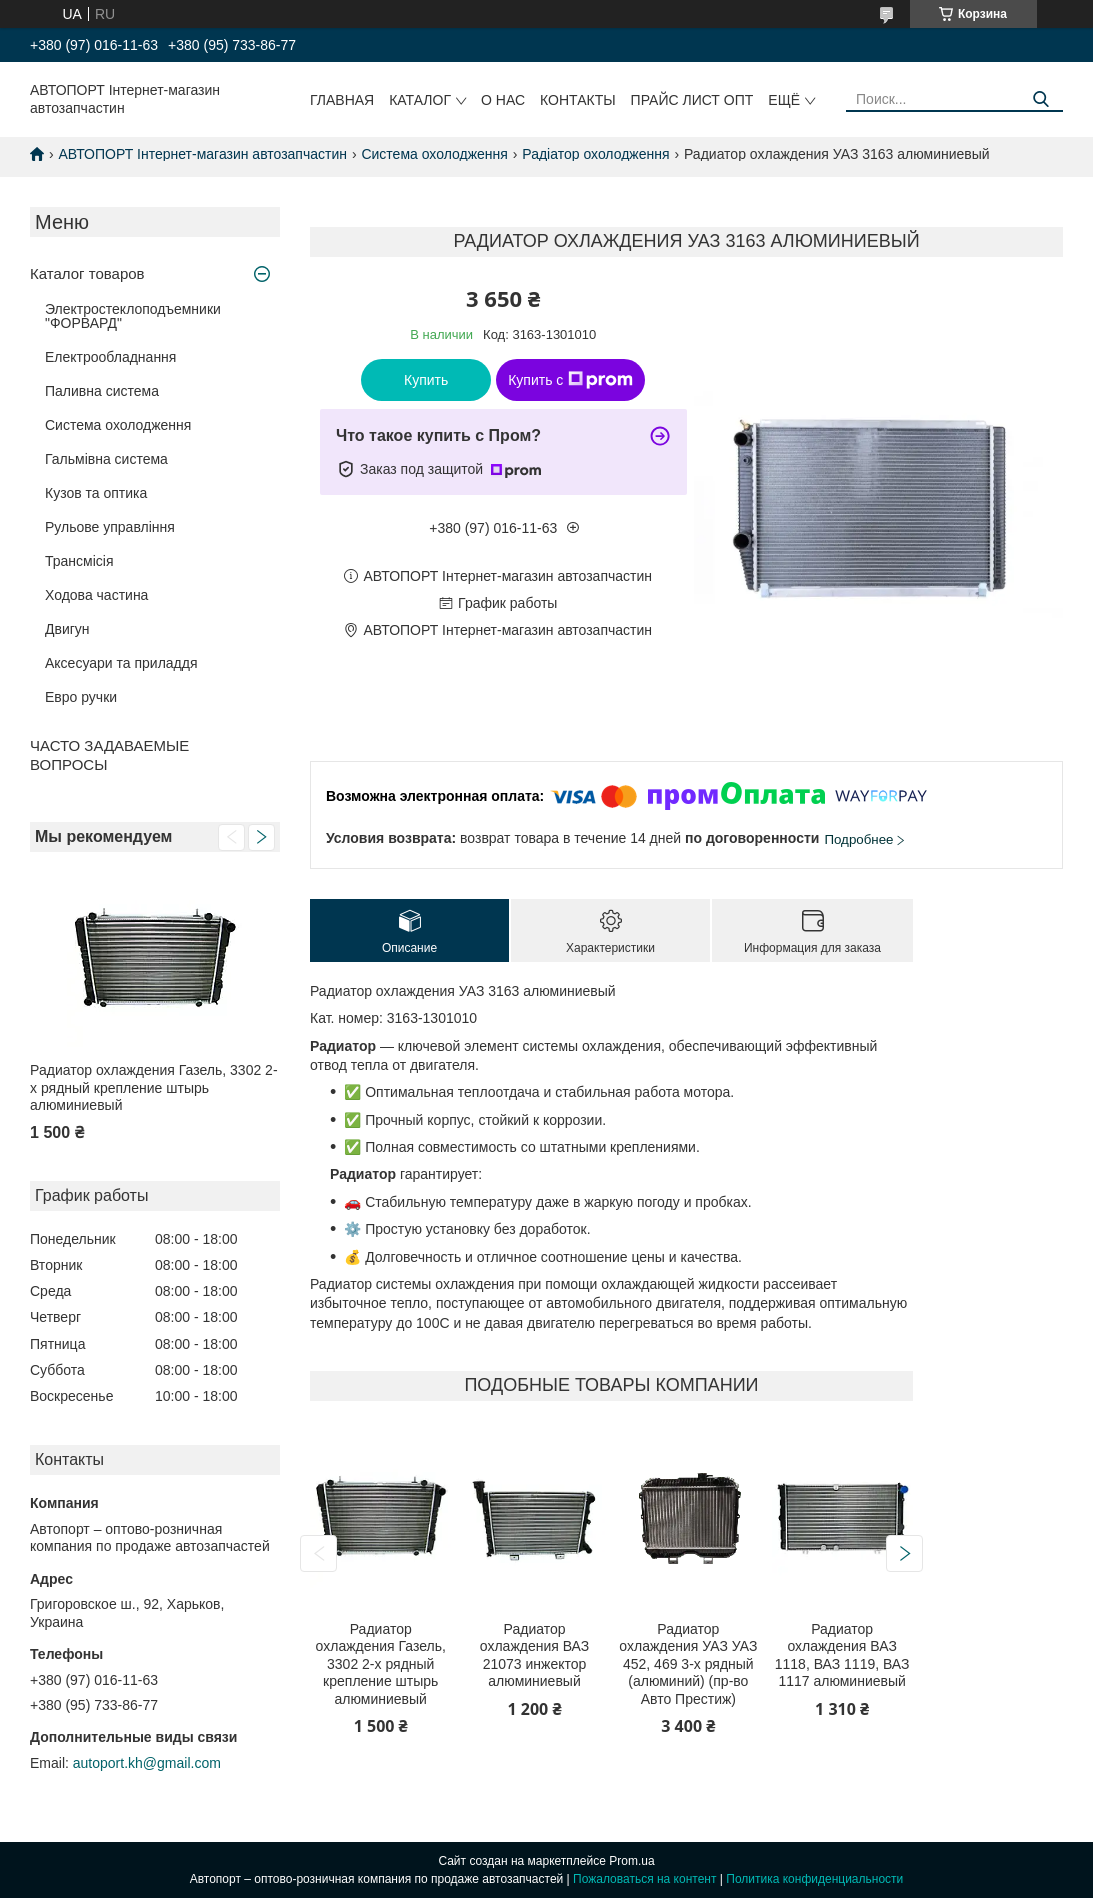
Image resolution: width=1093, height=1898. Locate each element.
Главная (342, 100)
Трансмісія (79, 561)
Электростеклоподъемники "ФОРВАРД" (133, 316)
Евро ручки (81, 697)
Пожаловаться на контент (644, 1879)
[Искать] (1040, 99)
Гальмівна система (106, 459)
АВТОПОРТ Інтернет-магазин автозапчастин (202, 154)
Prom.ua (631, 1861)
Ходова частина (96, 595)
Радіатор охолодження (595, 154)
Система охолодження (434, 154)
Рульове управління (110, 527)
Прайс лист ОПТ (692, 100)
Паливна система (102, 391)
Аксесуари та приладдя (121, 663)
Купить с (570, 380)
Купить (426, 380)
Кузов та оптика (96, 493)
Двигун (67, 629)
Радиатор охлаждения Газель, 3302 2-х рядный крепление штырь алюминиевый (154, 1087)
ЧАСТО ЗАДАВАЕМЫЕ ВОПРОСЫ (109, 755)
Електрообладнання (110, 357)
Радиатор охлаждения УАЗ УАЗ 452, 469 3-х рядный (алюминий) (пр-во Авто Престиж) (688, 1664)
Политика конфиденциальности (814, 1879)
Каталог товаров (87, 273)
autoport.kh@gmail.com (147, 1763)
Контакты (578, 100)
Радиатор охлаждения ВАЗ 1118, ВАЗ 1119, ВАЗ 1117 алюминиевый (842, 1655)
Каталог (420, 100)
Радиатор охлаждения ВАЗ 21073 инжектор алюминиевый (534, 1655)
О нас (503, 100)
